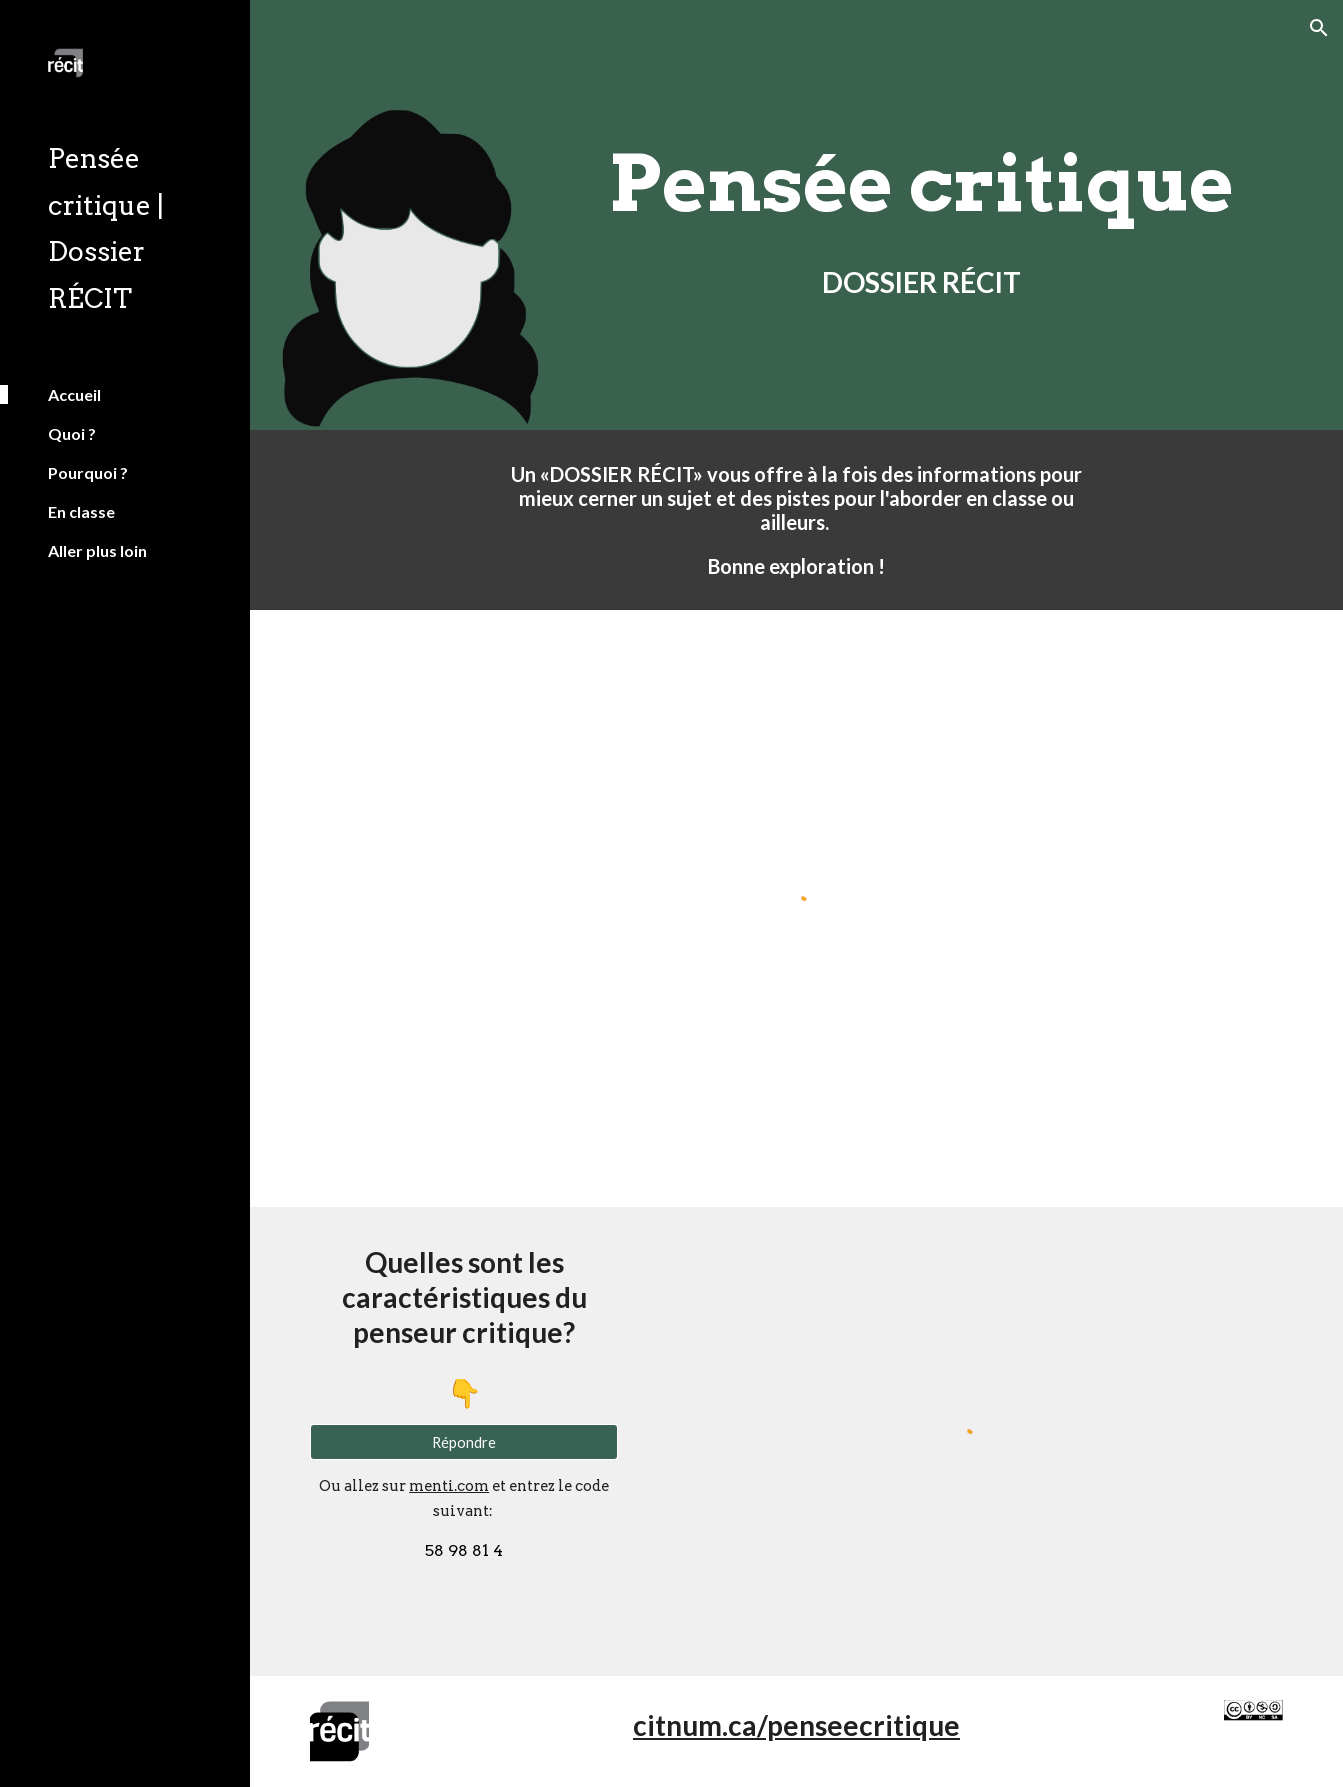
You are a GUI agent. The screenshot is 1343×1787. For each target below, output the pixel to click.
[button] (1319, 28)
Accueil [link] (74, 394)
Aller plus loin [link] (97, 550)
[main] (921, 184)
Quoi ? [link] (72, 433)
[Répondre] (463, 1442)
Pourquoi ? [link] (88, 472)
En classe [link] (81, 511)
